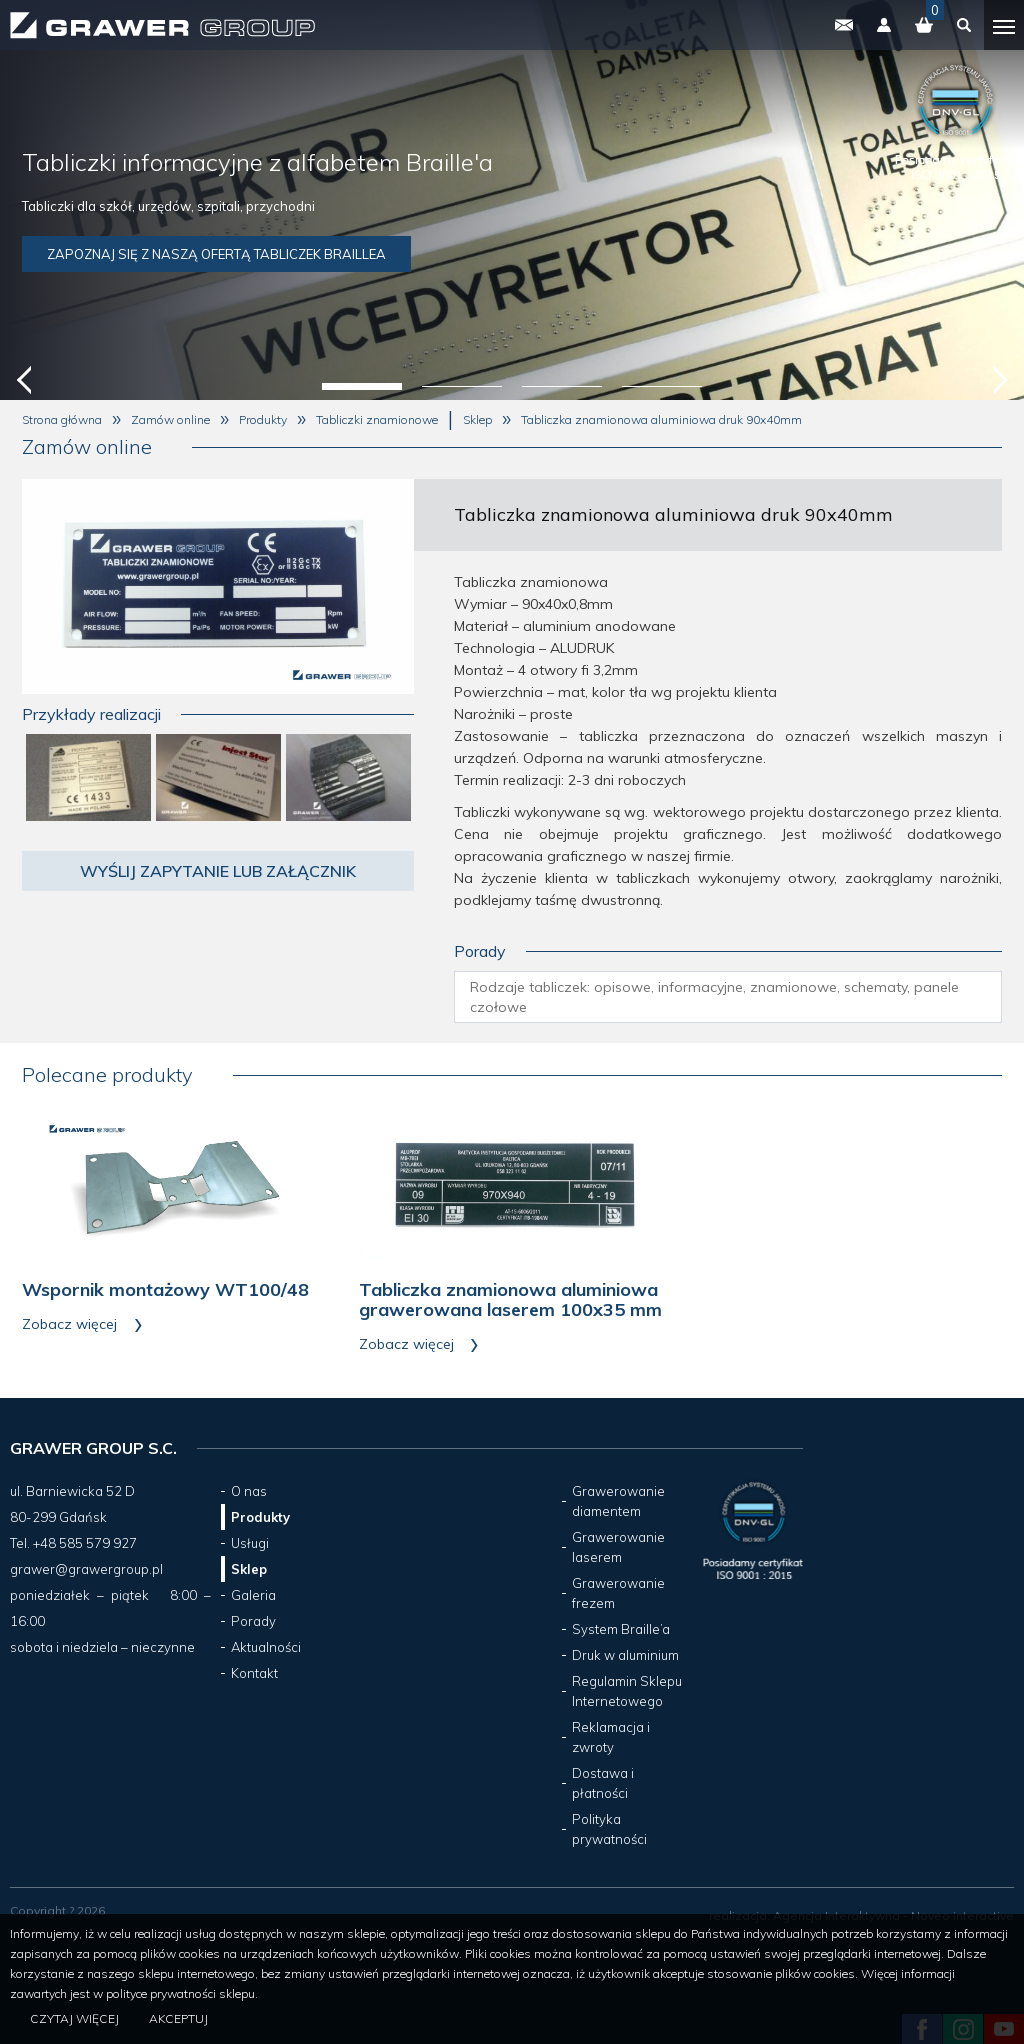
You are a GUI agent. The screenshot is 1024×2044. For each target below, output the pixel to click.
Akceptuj (178, 2018)
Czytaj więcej (74, 2018)
